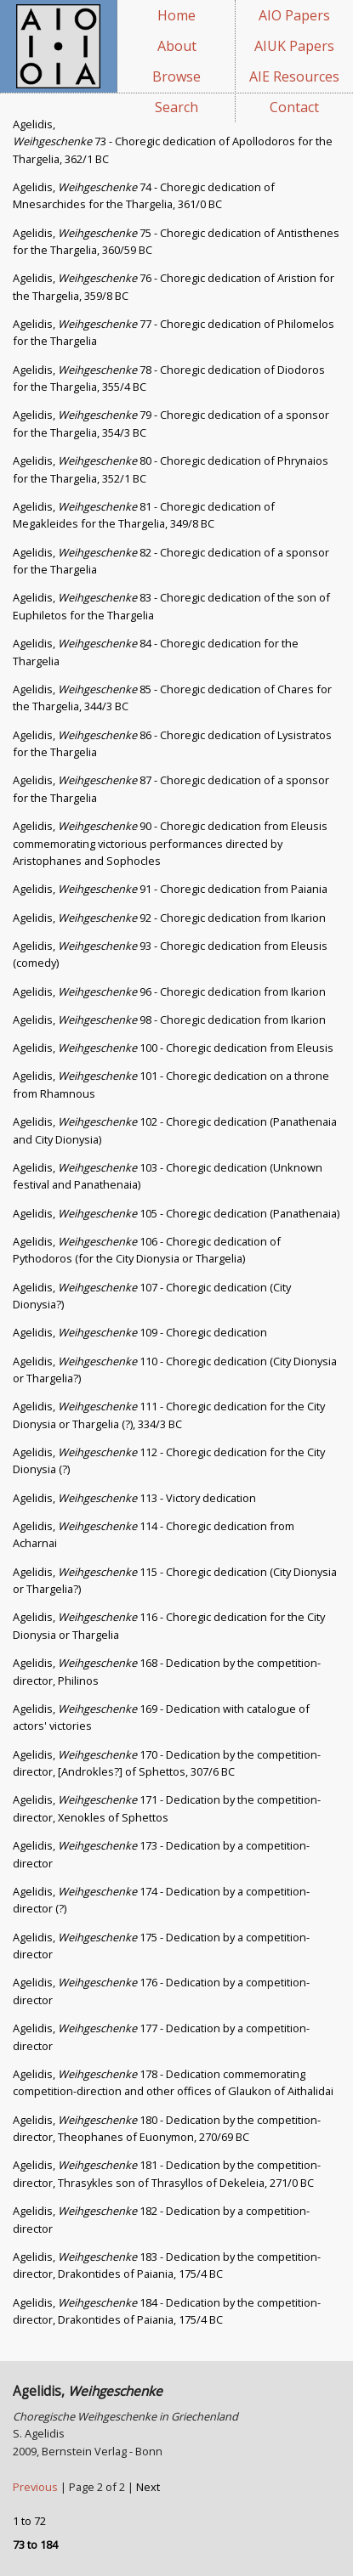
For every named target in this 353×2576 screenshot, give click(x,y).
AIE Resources (294, 76)
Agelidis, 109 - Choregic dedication (140, 1332)
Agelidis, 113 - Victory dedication (134, 1497)
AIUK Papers (294, 46)
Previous (36, 2486)
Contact (294, 107)
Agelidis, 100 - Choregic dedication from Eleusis (173, 1047)
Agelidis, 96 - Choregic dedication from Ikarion (169, 991)
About (176, 46)
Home (176, 15)
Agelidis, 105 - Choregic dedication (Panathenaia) (176, 1213)
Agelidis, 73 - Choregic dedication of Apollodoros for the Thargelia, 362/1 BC (173, 141)
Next (148, 2486)
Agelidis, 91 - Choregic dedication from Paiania (170, 888)
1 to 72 (29, 2520)
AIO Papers (294, 15)
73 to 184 (35, 2544)
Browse (176, 76)
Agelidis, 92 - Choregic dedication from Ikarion (169, 917)
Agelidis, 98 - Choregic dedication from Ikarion (169, 1019)
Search (176, 107)
